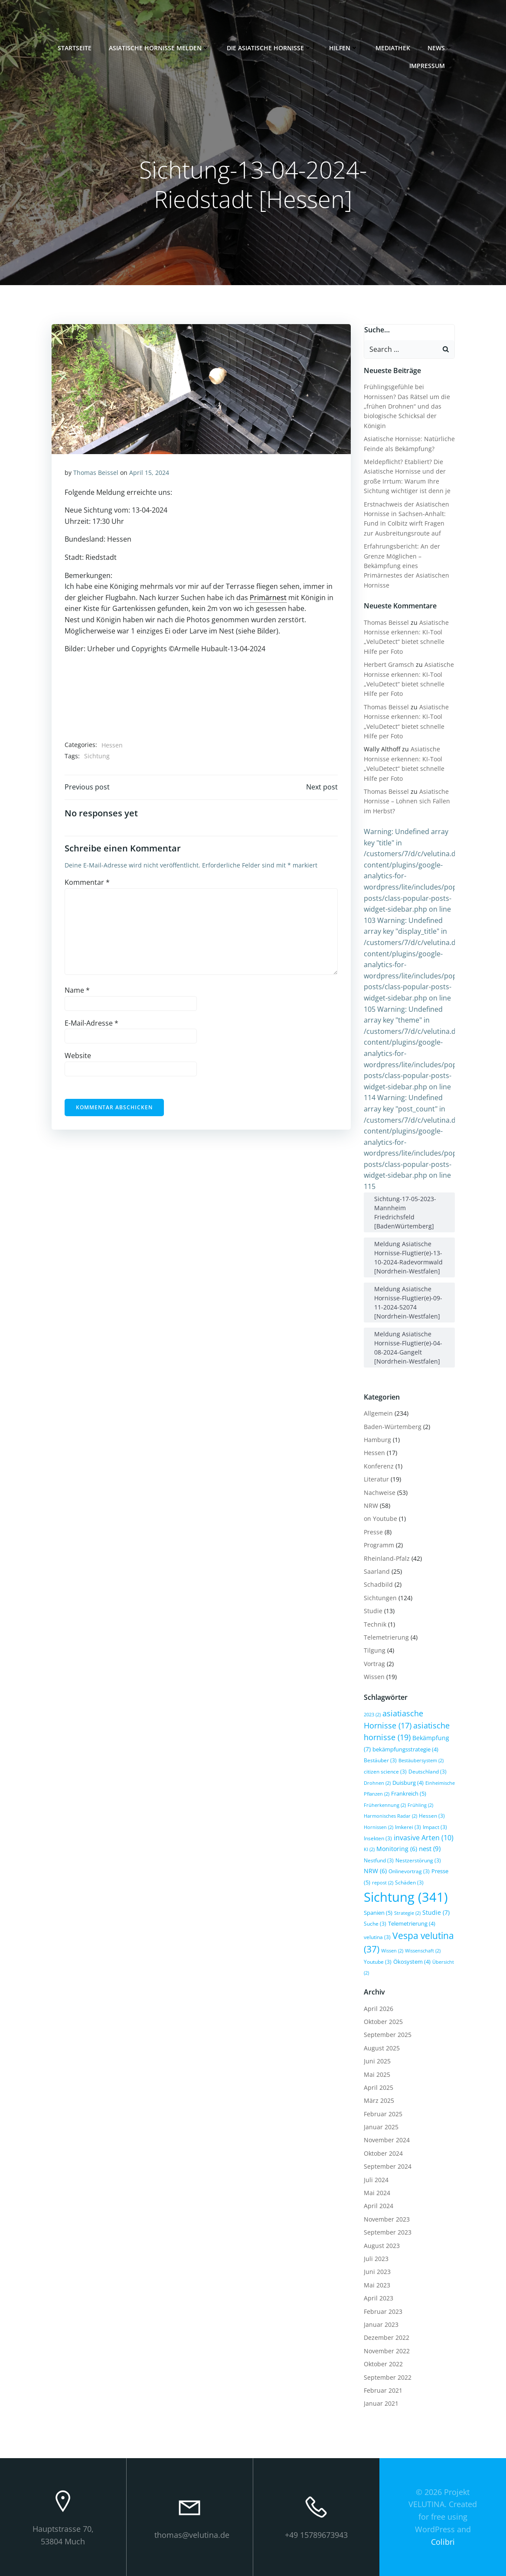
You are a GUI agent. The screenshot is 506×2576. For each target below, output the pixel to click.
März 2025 (379, 2100)
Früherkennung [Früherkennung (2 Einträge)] (385, 1805)
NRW (371, 1505)
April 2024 (378, 2206)
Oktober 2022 (383, 2364)
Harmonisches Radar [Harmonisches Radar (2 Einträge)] (390, 1816)
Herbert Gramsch (389, 664)
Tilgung (374, 1650)
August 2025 (382, 2048)
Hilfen (343, 48)
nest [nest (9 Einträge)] (430, 1848)
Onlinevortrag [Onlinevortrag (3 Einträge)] (409, 1871)
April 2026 (378, 2008)
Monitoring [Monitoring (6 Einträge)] (396, 1849)
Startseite (74, 48)
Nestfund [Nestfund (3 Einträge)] (379, 1860)
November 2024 (387, 2140)
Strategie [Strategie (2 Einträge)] (407, 1913)
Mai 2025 (377, 2074)
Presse (373, 1532)
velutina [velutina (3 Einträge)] (377, 1936)
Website (78, 1055)
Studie (373, 1611)
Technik (375, 1624)
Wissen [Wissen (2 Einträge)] (392, 1951)
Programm (379, 1545)
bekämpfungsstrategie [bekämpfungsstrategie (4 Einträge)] (405, 1749)
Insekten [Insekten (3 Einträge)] (378, 1838)
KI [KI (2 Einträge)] (369, 1849)
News (440, 48)
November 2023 (387, 2219)
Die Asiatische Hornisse (269, 48)
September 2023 (387, 2232)
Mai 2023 (377, 2285)
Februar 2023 (383, 2311)
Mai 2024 (377, 2193)
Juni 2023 (377, 2271)
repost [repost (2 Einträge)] (382, 1883)
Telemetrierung (386, 1637)
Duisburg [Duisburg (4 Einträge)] (408, 1783)
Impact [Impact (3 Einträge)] (435, 1826)
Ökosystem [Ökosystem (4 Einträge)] (412, 1961)
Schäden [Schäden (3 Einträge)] (409, 1882)
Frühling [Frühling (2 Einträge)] (420, 1805)
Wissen (374, 1677)
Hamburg (377, 1440)
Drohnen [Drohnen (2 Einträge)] (377, 1783)
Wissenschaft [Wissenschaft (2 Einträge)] (423, 1951)
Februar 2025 (383, 2114)
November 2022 (387, 2351)
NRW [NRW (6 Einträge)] (375, 1871)
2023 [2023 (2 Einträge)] (372, 1715)
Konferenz (379, 1466)
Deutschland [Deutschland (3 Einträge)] (427, 1771)
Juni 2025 (377, 2061)
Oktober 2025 (383, 2021)
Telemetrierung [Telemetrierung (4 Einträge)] (411, 1923)
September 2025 (387, 2034)
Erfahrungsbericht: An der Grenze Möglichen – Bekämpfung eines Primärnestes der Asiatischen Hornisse (406, 565)
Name (77, 990)
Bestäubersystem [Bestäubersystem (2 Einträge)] (421, 1760)
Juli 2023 (376, 2258)
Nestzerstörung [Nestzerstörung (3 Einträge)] (418, 1860)
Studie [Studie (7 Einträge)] (436, 1912)
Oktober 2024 (383, 2153)
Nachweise (379, 1492)
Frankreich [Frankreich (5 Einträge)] (408, 1793)
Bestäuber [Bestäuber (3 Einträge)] (380, 1760)
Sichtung (97, 756)
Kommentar (87, 882)
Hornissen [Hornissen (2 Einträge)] (378, 1827)
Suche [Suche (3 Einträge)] (375, 1923)
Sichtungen (380, 1598)
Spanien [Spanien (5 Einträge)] (378, 1913)
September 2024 (387, 2166)
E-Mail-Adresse (91, 1023)
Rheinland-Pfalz (387, 1558)
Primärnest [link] (268, 597)
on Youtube (380, 1518)
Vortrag (374, 1664)
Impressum (431, 66)
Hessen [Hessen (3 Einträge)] (432, 1815)
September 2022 (387, 2377)
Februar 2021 (383, 2390)
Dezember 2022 (386, 2337)
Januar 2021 (381, 2403)
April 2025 (378, 2087)
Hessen (112, 745)
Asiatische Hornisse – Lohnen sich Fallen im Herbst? (407, 801)
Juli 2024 (376, 2180)
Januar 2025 (381, 2127)
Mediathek (392, 48)
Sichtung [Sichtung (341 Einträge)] (406, 1897)
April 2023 (378, 2298)
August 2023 (382, 2245)
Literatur (376, 1479)
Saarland (377, 1571)
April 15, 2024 (149, 472)
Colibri (443, 2542)
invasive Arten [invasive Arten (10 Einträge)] (424, 1837)
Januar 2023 (381, 2324)
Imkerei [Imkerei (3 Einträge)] (408, 1826)
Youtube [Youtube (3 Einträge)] (378, 1961)
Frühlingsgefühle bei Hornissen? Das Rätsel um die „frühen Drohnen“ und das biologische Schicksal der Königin (407, 406)
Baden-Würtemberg (392, 1427)
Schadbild (378, 1584)
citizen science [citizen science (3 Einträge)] (385, 1771)
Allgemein (378, 1413)
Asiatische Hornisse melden (159, 48)
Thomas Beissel (95, 472)
